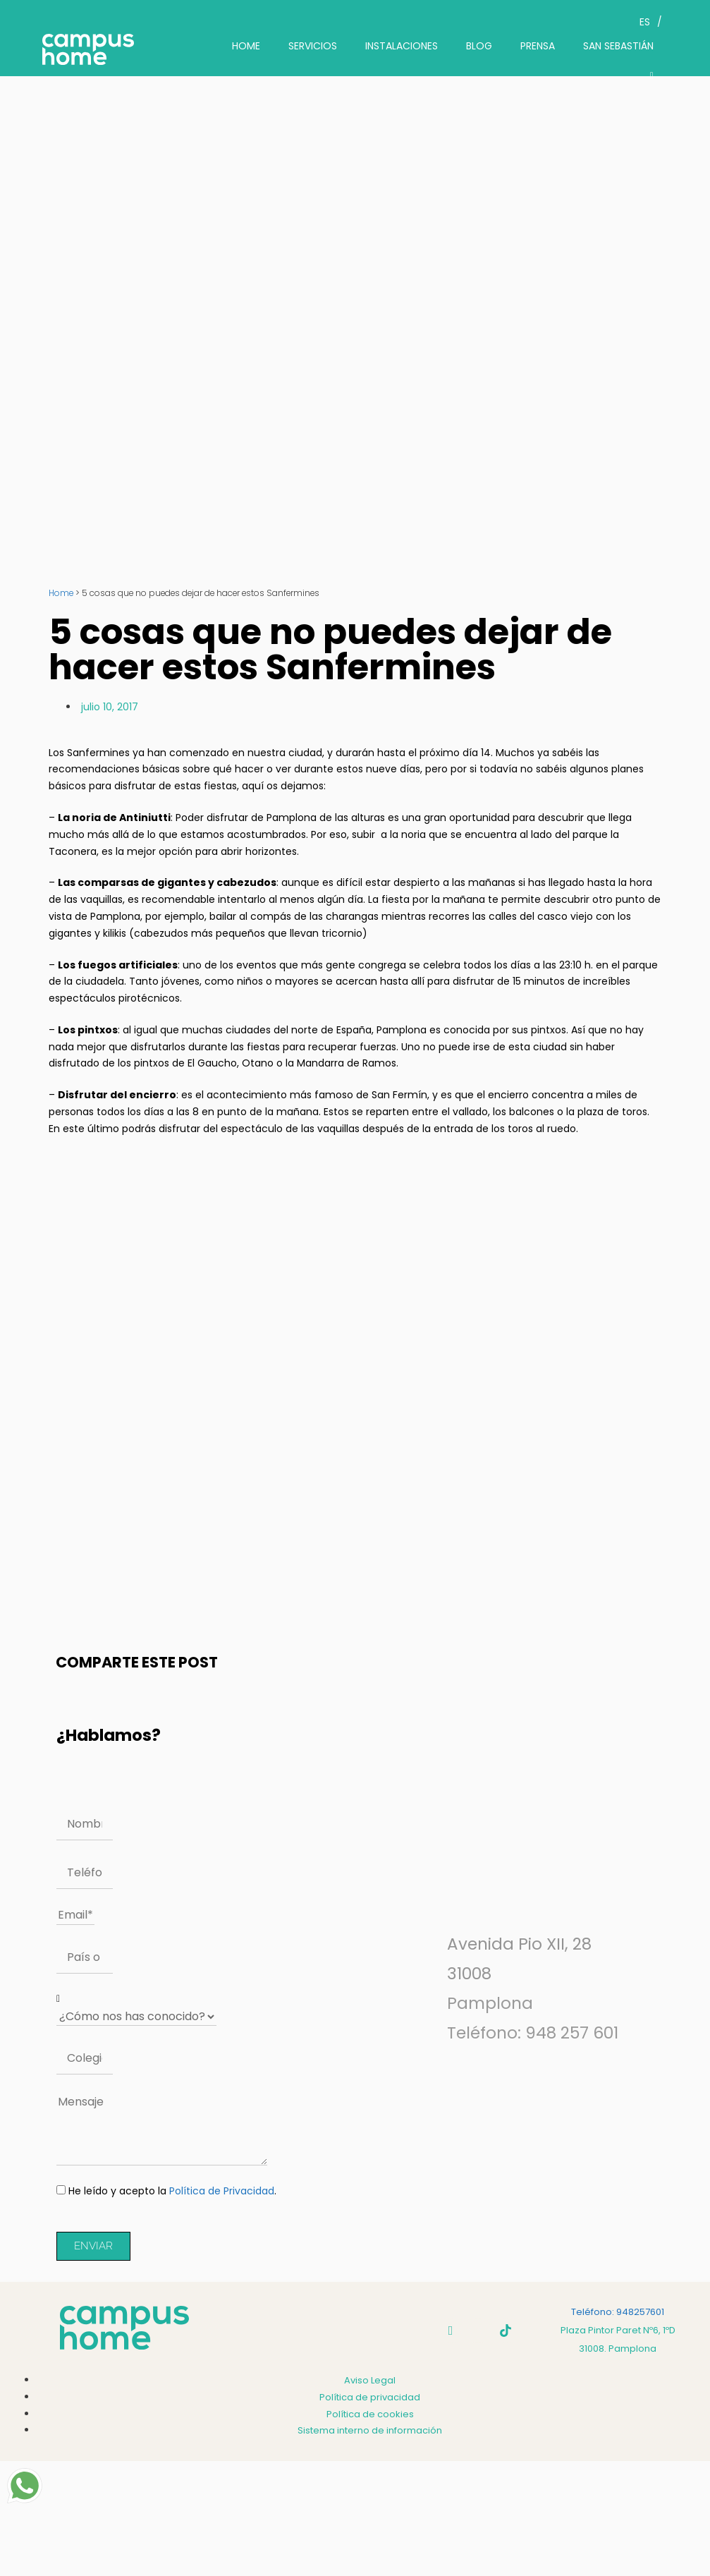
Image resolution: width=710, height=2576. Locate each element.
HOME (246, 46)
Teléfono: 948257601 (617, 2312)
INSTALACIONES (401, 46)
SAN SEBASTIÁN (618, 46)
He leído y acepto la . (172, 2191)
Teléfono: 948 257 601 (532, 2033)
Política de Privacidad (221, 2191)
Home (61, 593)
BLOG (479, 46)
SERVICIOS (312, 46)
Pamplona (490, 2003)
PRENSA (537, 46)
